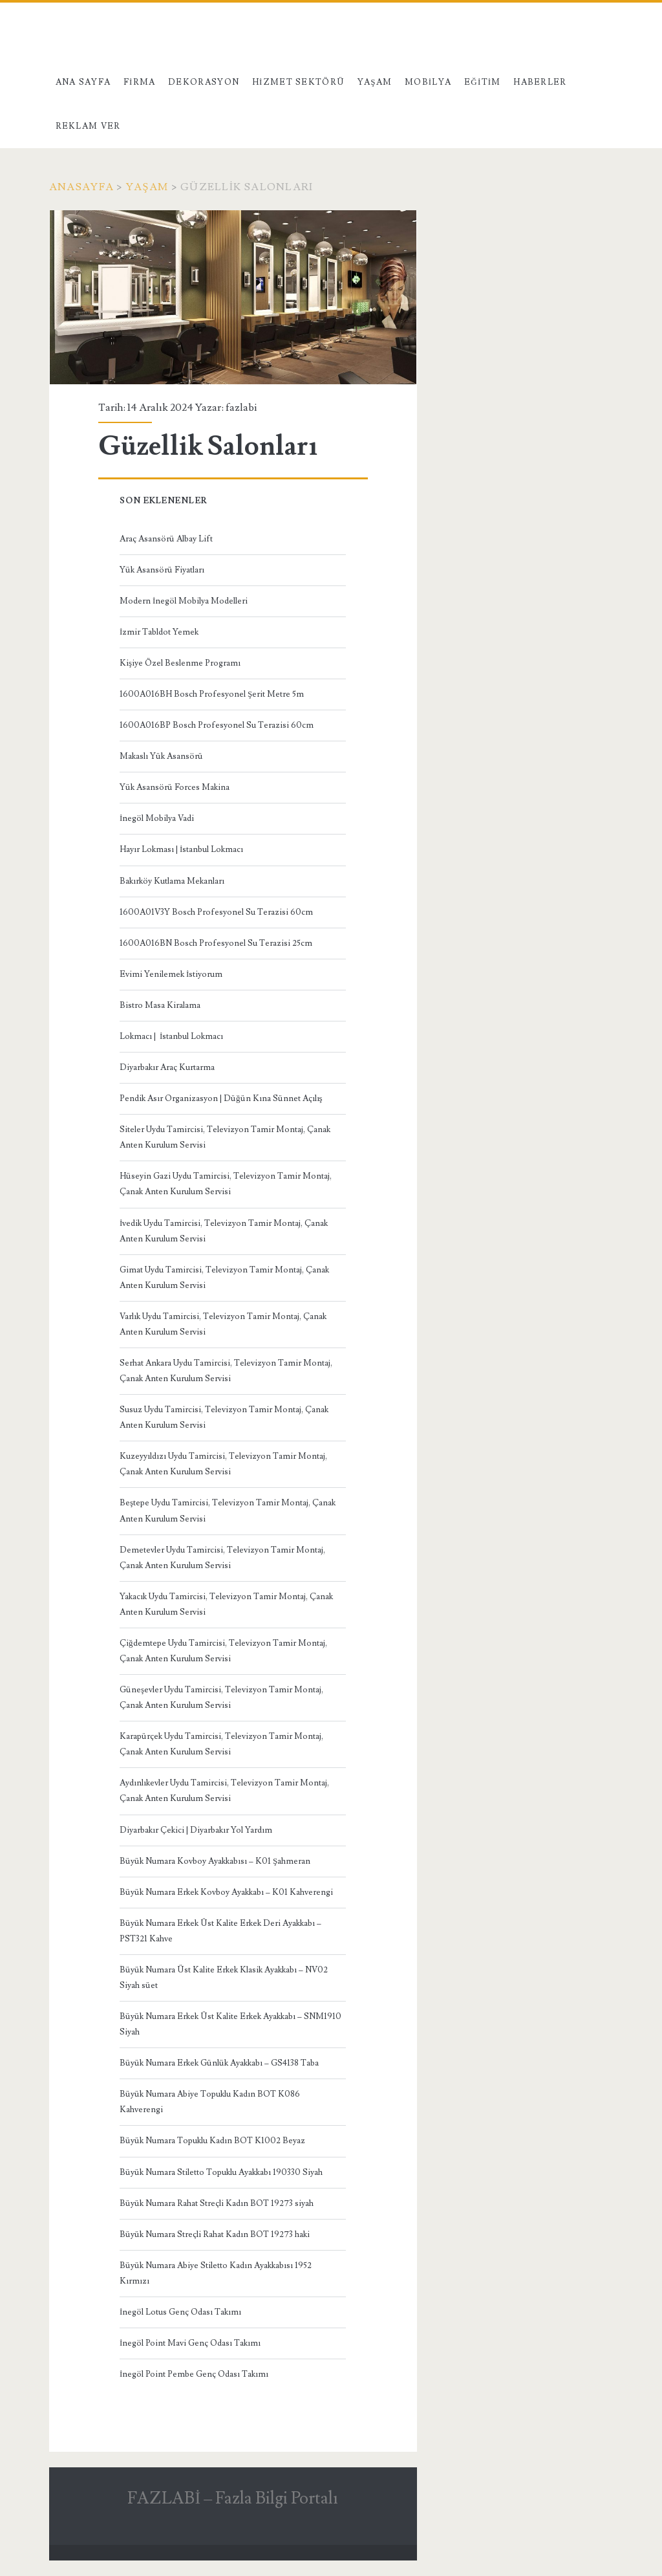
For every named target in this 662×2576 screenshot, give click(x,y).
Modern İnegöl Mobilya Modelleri (184, 601)
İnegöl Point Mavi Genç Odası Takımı (190, 2343)
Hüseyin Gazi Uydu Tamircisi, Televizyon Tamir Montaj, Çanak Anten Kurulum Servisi (226, 1184)
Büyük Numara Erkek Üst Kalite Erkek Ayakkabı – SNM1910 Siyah (230, 2024)
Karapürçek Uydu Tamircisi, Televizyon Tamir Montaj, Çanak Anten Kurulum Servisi (221, 1744)
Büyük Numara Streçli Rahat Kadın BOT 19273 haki (215, 2234)
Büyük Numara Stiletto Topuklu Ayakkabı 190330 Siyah (221, 2172)
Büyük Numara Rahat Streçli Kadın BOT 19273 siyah (217, 2203)
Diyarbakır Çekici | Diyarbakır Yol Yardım (196, 1830)
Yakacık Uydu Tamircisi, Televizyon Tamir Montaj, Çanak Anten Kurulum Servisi (226, 1604)
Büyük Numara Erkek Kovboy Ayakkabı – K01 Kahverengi (226, 1892)
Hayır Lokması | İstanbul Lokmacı (181, 849)
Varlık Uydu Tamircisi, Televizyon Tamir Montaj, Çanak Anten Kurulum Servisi (223, 1324)
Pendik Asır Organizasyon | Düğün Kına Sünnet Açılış (221, 1098)
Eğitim (482, 82)
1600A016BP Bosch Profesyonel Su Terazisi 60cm (217, 725)
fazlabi (241, 407)
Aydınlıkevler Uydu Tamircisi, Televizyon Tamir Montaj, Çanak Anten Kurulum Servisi (224, 1791)
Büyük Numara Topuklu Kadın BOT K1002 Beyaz (212, 2140)
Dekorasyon (203, 82)
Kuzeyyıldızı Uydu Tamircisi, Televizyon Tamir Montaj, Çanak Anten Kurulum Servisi (223, 1464)
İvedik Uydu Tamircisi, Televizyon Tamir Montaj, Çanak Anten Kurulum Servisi (224, 1231)
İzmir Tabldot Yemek (159, 632)
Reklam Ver (88, 126)
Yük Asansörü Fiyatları (162, 570)
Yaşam (375, 82)
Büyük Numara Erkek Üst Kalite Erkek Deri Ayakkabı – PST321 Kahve (220, 1931)
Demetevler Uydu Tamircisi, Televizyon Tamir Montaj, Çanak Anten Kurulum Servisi (222, 1558)
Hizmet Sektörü (298, 82)
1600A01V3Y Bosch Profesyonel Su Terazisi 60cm (216, 912)
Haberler (539, 82)
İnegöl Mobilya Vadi (157, 818)
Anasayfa (81, 186)
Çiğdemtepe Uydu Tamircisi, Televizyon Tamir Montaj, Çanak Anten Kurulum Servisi (223, 1651)
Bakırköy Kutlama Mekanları (172, 881)
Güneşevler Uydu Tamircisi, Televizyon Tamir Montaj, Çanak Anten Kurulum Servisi (221, 1697)
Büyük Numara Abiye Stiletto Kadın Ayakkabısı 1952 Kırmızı (216, 2273)
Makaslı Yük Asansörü (161, 756)
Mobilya (428, 82)
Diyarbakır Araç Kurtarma (167, 1067)
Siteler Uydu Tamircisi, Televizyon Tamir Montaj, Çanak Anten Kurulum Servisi (225, 1137)
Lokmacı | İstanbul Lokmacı (171, 1036)
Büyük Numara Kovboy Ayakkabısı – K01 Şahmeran (215, 1861)
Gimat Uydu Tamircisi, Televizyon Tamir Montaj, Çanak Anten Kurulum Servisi (224, 1278)
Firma (139, 82)
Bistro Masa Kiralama (160, 1005)
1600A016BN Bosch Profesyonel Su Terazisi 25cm (216, 943)
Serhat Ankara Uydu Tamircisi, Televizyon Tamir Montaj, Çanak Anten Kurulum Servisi (226, 1371)
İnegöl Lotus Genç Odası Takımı (180, 2312)
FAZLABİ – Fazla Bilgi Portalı (232, 2498)
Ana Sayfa (83, 82)
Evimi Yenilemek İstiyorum (171, 974)
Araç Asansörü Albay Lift (166, 539)
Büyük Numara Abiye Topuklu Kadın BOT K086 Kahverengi (210, 2102)
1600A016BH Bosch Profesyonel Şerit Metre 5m (212, 694)
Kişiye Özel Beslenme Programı (180, 663)
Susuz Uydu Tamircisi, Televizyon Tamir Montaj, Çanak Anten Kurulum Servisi (224, 1417)
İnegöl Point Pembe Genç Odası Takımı (194, 2374)
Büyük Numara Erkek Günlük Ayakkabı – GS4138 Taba (219, 2063)
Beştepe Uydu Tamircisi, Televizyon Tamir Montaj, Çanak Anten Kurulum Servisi (228, 1510)
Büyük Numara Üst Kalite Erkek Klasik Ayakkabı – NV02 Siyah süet (224, 1978)
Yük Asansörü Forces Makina (175, 787)
